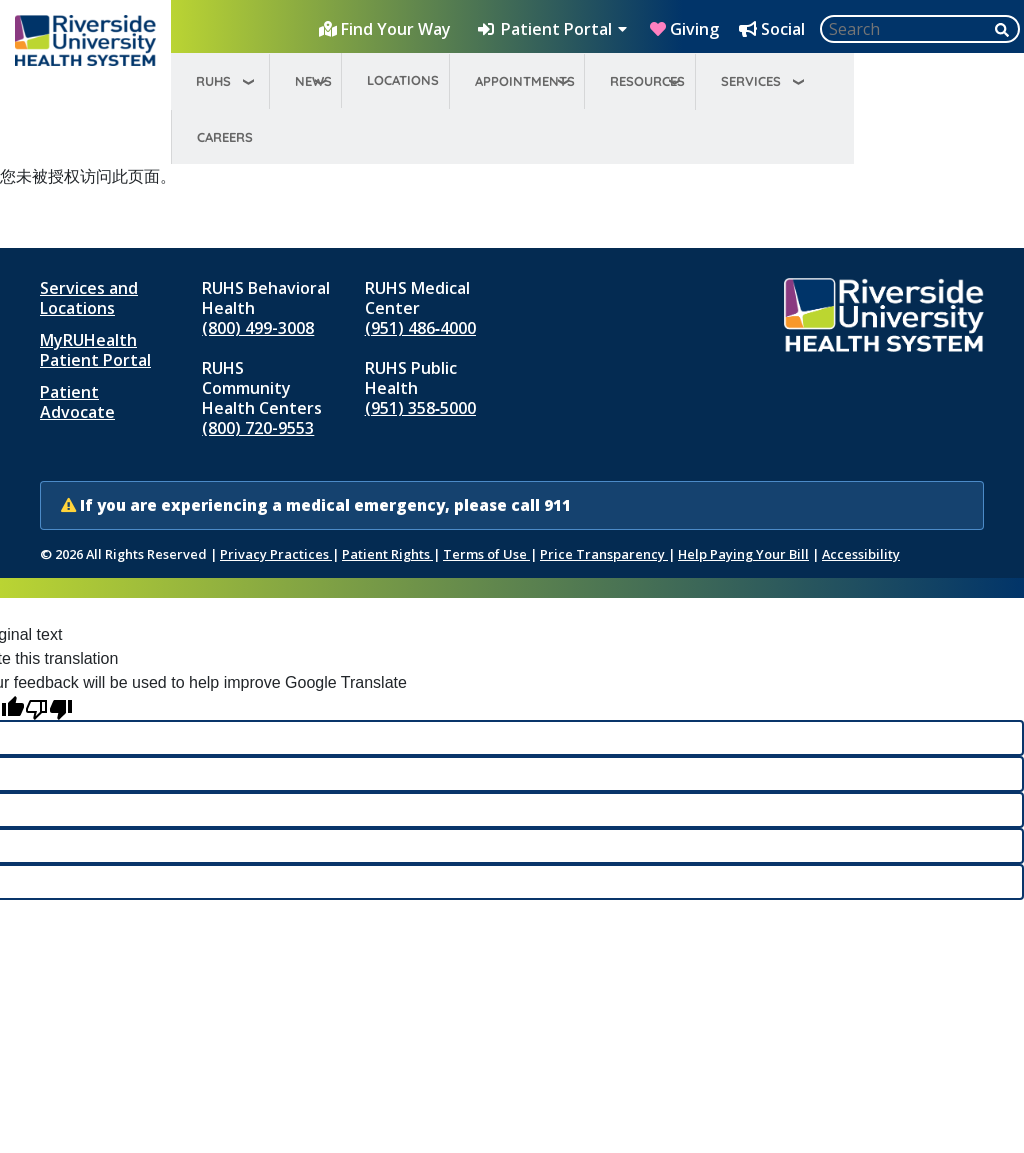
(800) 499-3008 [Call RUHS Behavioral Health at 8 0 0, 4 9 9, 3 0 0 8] (258, 328)
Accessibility (861, 554)
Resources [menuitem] (647, 81)
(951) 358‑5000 (420, 408)
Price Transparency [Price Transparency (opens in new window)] (604, 554)
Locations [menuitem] (403, 80)
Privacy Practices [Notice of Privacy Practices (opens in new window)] (276, 554)
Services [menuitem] (751, 81)
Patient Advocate (77, 402)
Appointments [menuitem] (525, 81)
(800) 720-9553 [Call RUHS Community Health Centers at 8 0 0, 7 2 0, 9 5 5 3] (258, 428)
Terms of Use (486, 554)
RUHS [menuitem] (213, 81)
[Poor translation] (49, 707)
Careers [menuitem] (225, 137)
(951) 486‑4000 (420, 328)
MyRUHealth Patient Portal (95, 350)
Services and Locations (89, 298)
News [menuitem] (313, 81)
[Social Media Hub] (774, 29)
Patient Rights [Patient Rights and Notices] (387, 554)
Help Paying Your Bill (743, 554)
